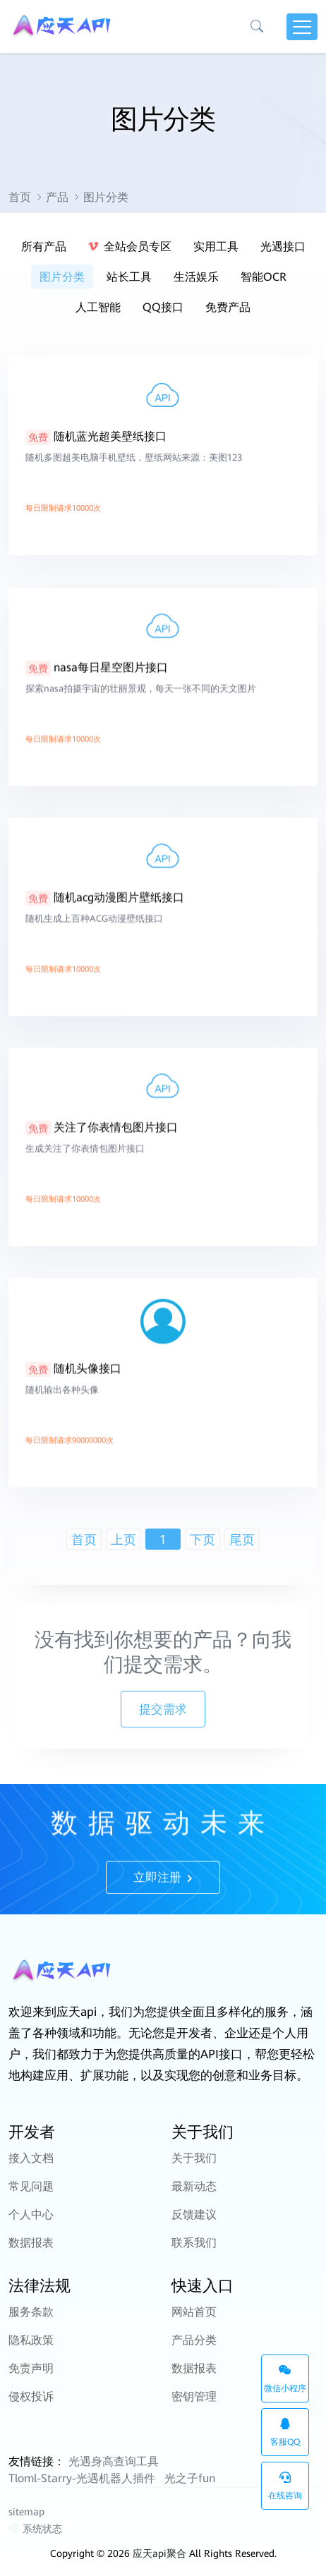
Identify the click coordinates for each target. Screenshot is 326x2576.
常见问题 (31, 2186)
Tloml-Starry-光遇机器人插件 (81, 2478)
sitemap (26, 2511)
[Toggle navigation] (302, 26)
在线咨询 (285, 2486)
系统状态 (36, 2528)
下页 (202, 1539)
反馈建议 (194, 2214)
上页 (123, 1539)
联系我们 (194, 2242)
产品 (57, 197)
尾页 (242, 1539)
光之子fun (189, 2478)
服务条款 (31, 2312)
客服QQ (285, 2432)
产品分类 (194, 2340)
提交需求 (163, 1709)
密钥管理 (194, 2396)
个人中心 (31, 2214)
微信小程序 (285, 2378)
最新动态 (194, 2186)
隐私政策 (31, 2340)
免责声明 (31, 2368)
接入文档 (31, 2158)
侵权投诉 (31, 2396)
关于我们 (194, 2158)
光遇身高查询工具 (113, 2461)
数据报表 (31, 2242)
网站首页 (194, 2312)
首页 (19, 197)
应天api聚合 (159, 2553)
